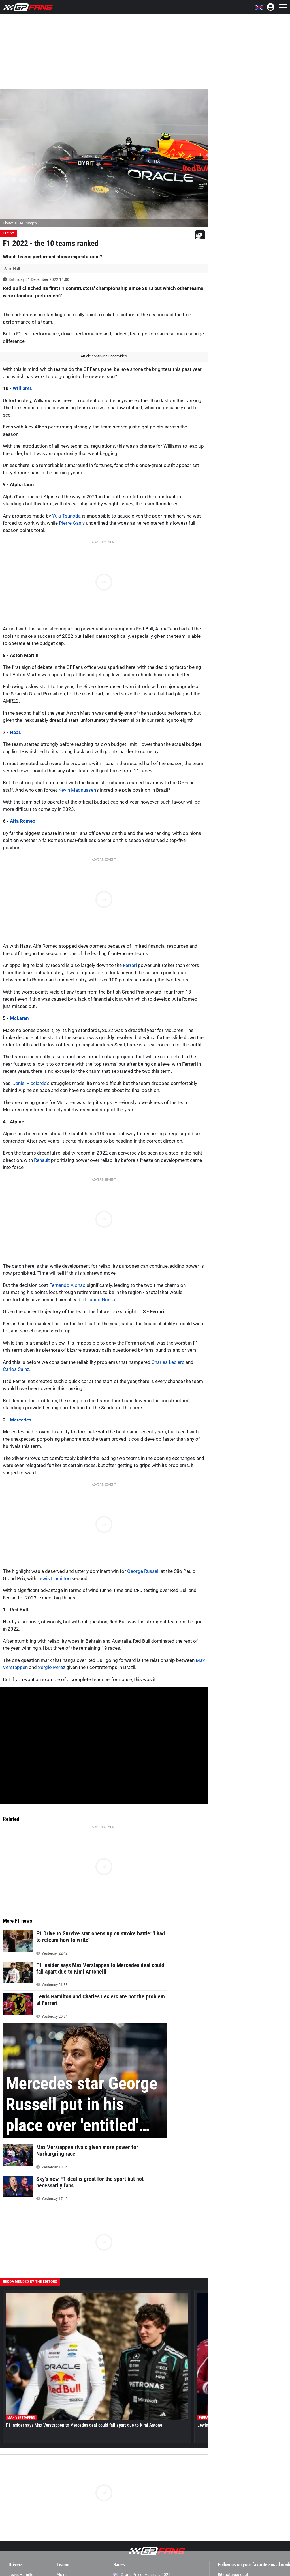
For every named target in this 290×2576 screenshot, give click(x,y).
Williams (22, 388)
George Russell (143, 1571)
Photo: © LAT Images (20, 223)
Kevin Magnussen (77, 790)
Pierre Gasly (72, 523)
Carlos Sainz (16, 1369)
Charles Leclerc (168, 1362)
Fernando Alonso (67, 1285)
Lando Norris (101, 1299)
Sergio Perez (51, 1667)
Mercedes (20, 1420)
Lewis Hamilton (54, 1578)
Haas (15, 732)
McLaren (19, 1018)
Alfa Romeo (22, 821)
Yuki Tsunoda (66, 516)
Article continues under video (104, 356)
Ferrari (130, 965)
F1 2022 (8, 233)
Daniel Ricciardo (29, 1083)
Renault (42, 1160)
